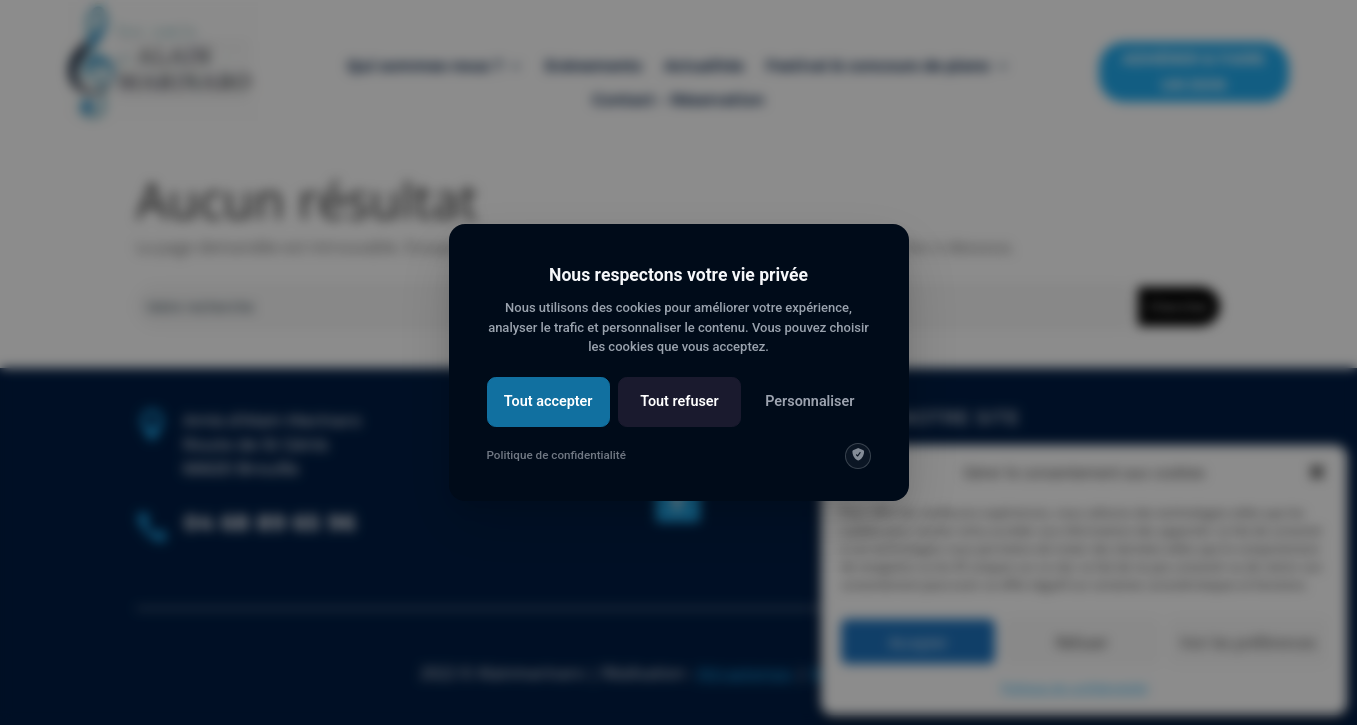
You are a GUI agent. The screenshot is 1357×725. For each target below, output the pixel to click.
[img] (858, 456)
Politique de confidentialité (556, 455)
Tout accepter (548, 401)
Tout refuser (679, 401)
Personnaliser (809, 401)
